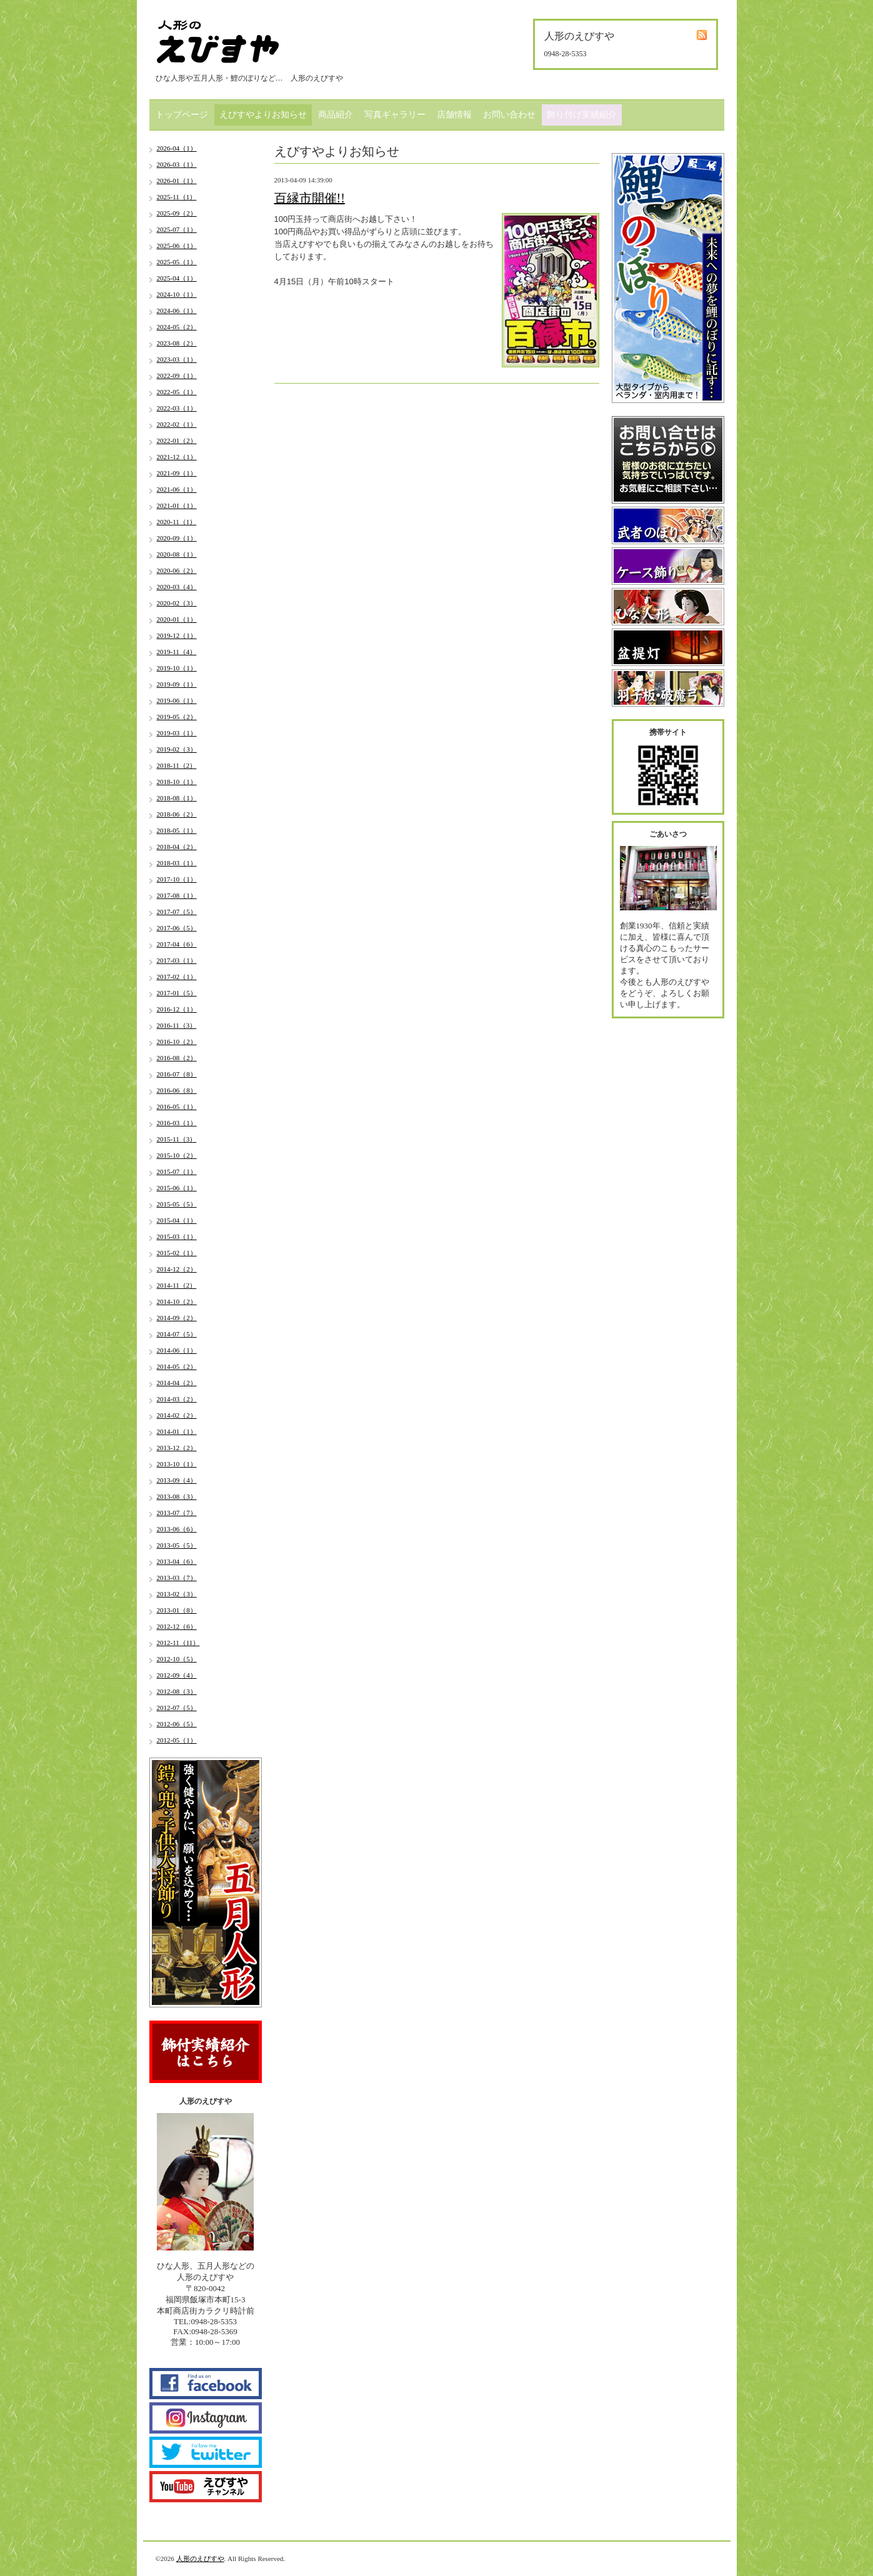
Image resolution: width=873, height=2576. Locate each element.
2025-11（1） (177, 197)
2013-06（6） (177, 1529)
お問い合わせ (509, 114)
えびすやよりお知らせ (263, 114)
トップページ (182, 114)
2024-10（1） (177, 294)
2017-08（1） (177, 895)
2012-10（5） (177, 1659)
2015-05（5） (177, 1204)
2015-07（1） (177, 1171)
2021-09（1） (177, 473)
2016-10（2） (177, 1041)
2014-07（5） (177, 1334)
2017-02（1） (177, 976)
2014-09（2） (177, 1317)
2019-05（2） (177, 716)
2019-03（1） (177, 733)
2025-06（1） (177, 245)
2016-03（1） (177, 1122)
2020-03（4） (177, 586)
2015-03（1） (177, 1236)
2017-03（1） (177, 960)
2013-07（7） (177, 1512)
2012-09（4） (177, 1675)
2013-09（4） (177, 1480)
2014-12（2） (177, 1269)
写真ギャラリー (395, 114)
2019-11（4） (177, 651)
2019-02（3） (177, 749)
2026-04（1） (177, 148)
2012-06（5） (177, 1724)
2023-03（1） (177, 359)
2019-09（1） (177, 684)
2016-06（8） (177, 1090)
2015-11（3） (177, 1139)
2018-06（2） (177, 814)
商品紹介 (335, 114)
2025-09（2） (177, 213)
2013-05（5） (177, 1545)
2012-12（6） (177, 1626)
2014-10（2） (177, 1301)
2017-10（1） (177, 879)
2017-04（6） (177, 944)
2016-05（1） (177, 1106)
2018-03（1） (177, 863)
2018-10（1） (177, 781)
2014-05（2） (177, 1366)
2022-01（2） (177, 440)
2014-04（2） (177, 1382)
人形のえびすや (200, 2558)
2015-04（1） (177, 1220)
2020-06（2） (177, 570)
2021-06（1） (177, 489)
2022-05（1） (177, 391)
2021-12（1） (177, 456)
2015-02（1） (177, 1252)
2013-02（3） (177, 1594)
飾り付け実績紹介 (582, 114)
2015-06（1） (177, 1187)
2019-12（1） (177, 635)
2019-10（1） (177, 668)
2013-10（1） (177, 1464)
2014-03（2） (177, 1399)
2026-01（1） (177, 180)
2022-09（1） (177, 375)
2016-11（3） (177, 1025)
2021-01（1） (177, 505)
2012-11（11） (178, 1642)
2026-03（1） (177, 164)
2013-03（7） (177, 1577)
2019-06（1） (177, 700)
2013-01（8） (177, 1610)
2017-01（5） (177, 993)
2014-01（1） (177, 1431)
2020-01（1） (177, 619)
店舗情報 (454, 114)
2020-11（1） (177, 521)
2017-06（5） (177, 928)
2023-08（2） (177, 343)
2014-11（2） (177, 1285)
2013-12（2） (177, 1447)
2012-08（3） (177, 1691)
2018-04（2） (177, 846)
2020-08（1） (177, 554)
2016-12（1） (177, 1009)
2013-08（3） (177, 1496)
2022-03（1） (177, 408)
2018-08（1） (177, 798)
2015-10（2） (177, 1155)
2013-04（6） (177, 1561)
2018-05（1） (177, 830)
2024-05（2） (177, 327)
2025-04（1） (177, 278)
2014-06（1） (177, 1350)
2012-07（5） (177, 1707)
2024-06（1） (177, 310)
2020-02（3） (177, 603)
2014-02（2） (177, 1415)
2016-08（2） (177, 1058)
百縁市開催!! (309, 198)
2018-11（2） (177, 765)
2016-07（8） (177, 1074)
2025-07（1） (177, 229)
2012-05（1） (177, 1740)
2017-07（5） (177, 911)
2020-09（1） (177, 538)
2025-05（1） (177, 262)
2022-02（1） (177, 424)
